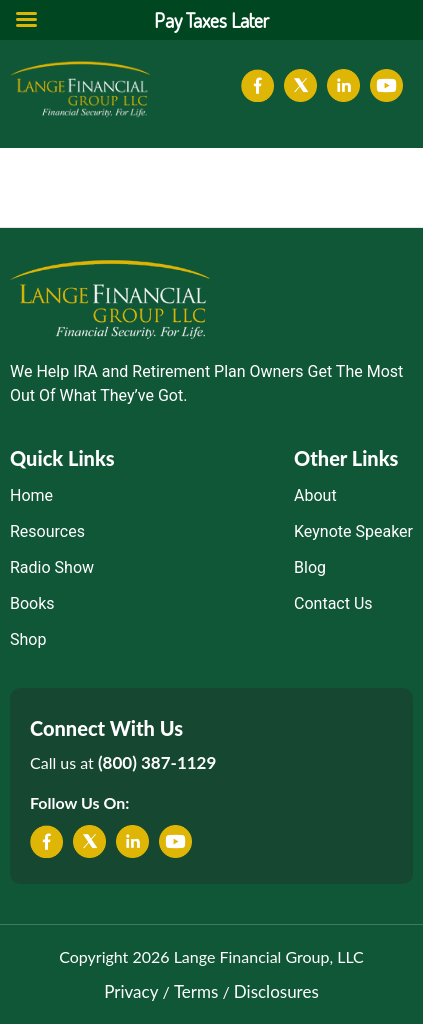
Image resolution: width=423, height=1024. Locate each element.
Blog (310, 567)
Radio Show (52, 567)
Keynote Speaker (353, 531)
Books (32, 603)
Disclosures (276, 991)
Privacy (131, 991)
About (315, 495)
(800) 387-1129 (157, 762)
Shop (28, 639)
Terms (196, 991)
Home (31, 495)
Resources (47, 531)
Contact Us (333, 603)
